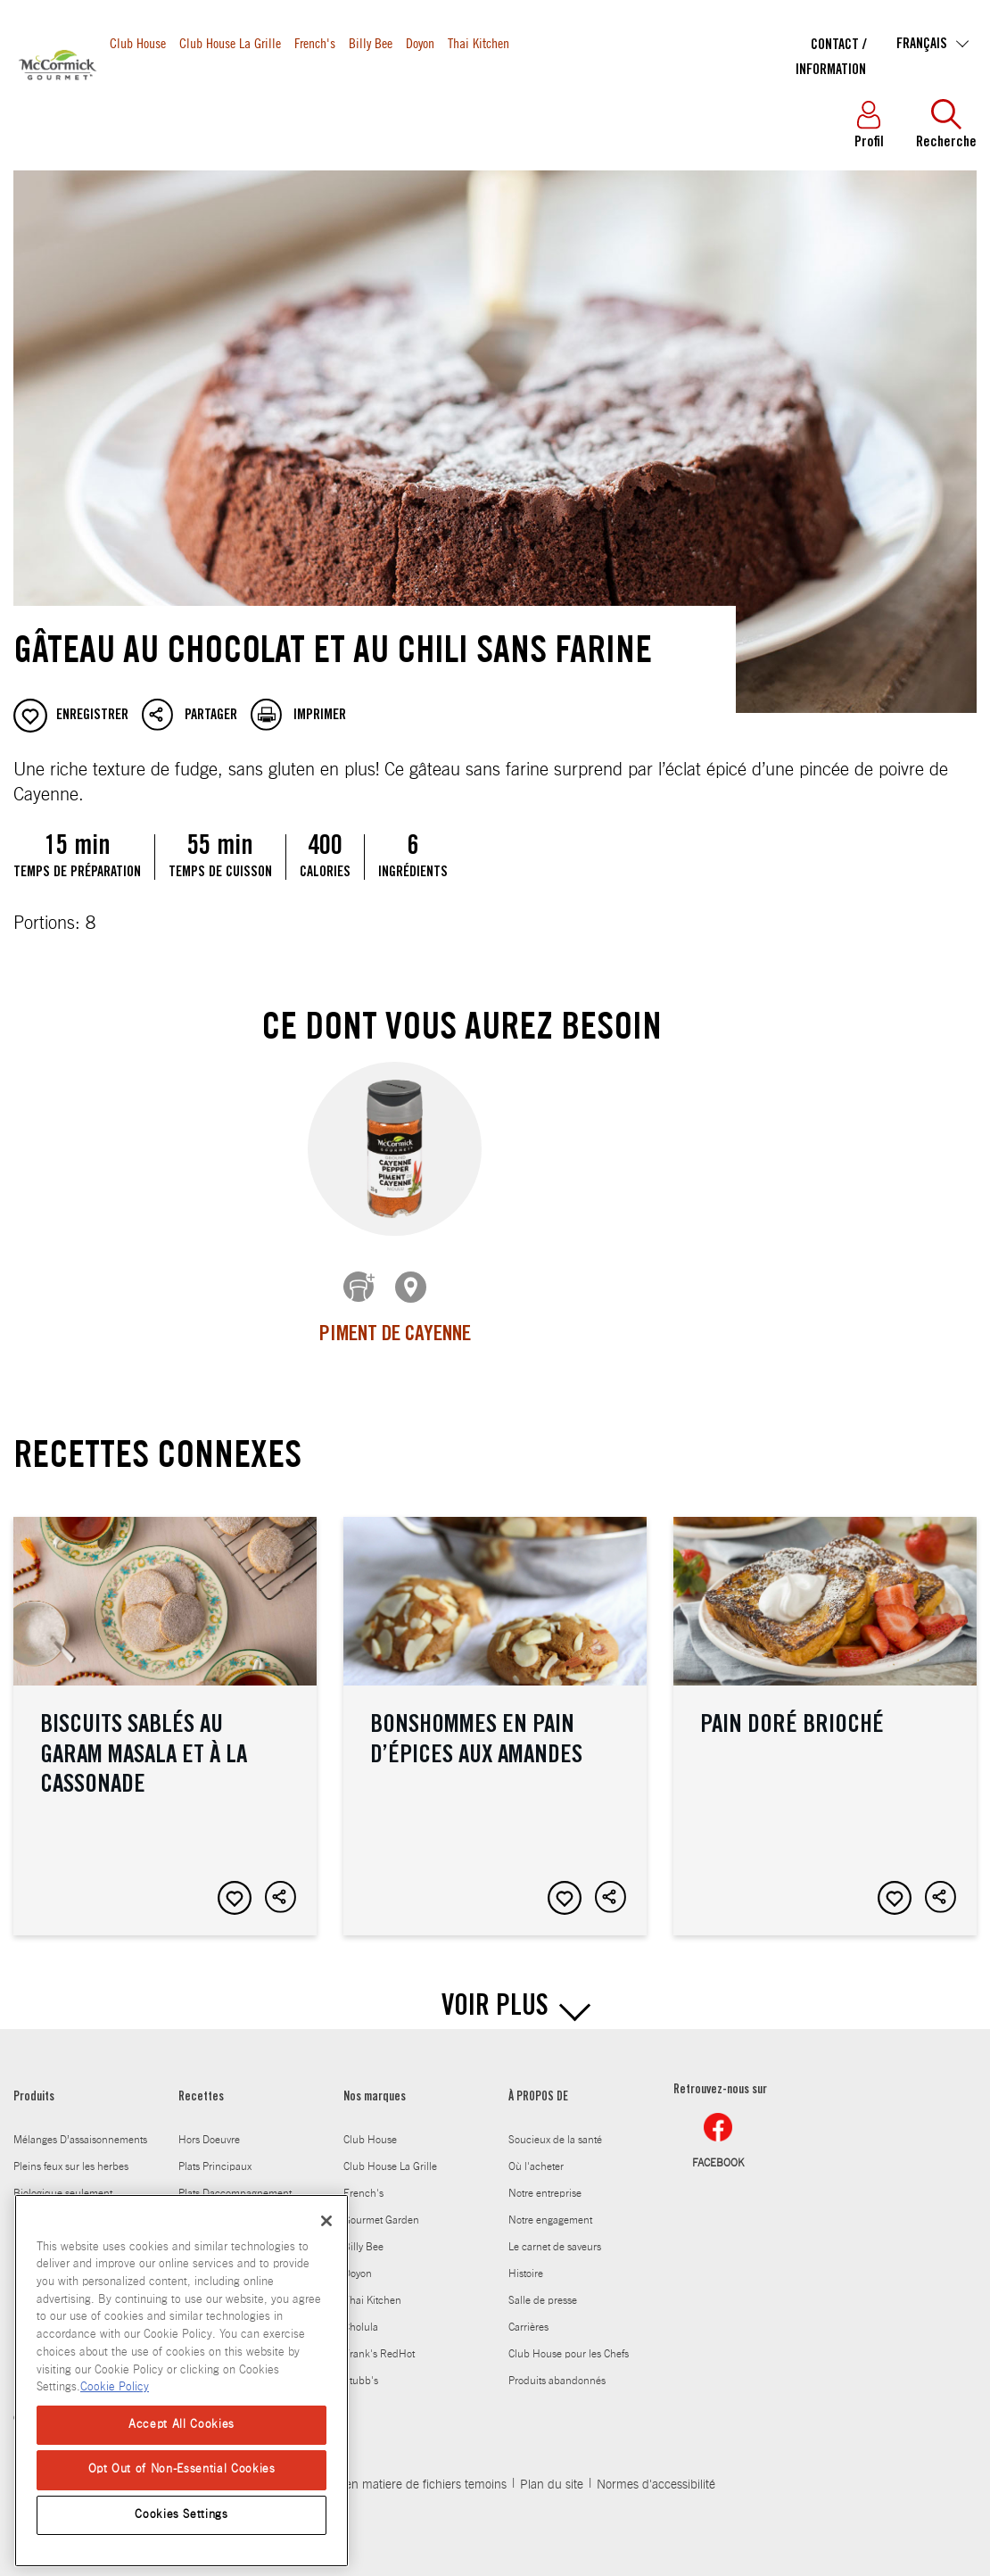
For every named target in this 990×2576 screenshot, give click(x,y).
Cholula (360, 2313)
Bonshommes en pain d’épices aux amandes (495, 1712)
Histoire (525, 2260)
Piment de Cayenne (395, 1335)
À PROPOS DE (538, 2084)
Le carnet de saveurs (554, 2233)
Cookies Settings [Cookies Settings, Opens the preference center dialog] (181, 2515)
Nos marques (374, 2084)
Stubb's (360, 2367)
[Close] (326, 2221)
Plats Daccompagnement (235, 2179)
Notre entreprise (545, 2179)
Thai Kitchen (478, 42)
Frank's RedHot (379, 2340)
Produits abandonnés (557, 2367)
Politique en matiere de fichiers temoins (401, 2471)
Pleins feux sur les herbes (70, 2153)
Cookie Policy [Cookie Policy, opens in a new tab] (114, 2387)
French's (314, 42)
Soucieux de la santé (555, 2126)
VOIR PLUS (495, 1995)
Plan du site (551, 2471)
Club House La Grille (230, 42)
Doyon (420, 42)
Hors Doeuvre (209, 2126)
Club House (138, 42)
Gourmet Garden (381, 2206)
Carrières (528, 2313)
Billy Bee (370, 42)
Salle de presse (542, 2287)
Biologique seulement (62, 2179)
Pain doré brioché (825, 1712)
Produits (135, 100)
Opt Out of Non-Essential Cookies (182, 2469)
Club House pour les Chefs (568, 2340)
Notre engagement (550, 2206)
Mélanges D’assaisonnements (80, 2126)
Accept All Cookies (181, 2425)
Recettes (206, 100)
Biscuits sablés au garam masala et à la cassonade (165, 1712)
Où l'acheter (536, 2153)
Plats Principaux (215, 2153)
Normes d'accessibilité (656, 2471)
